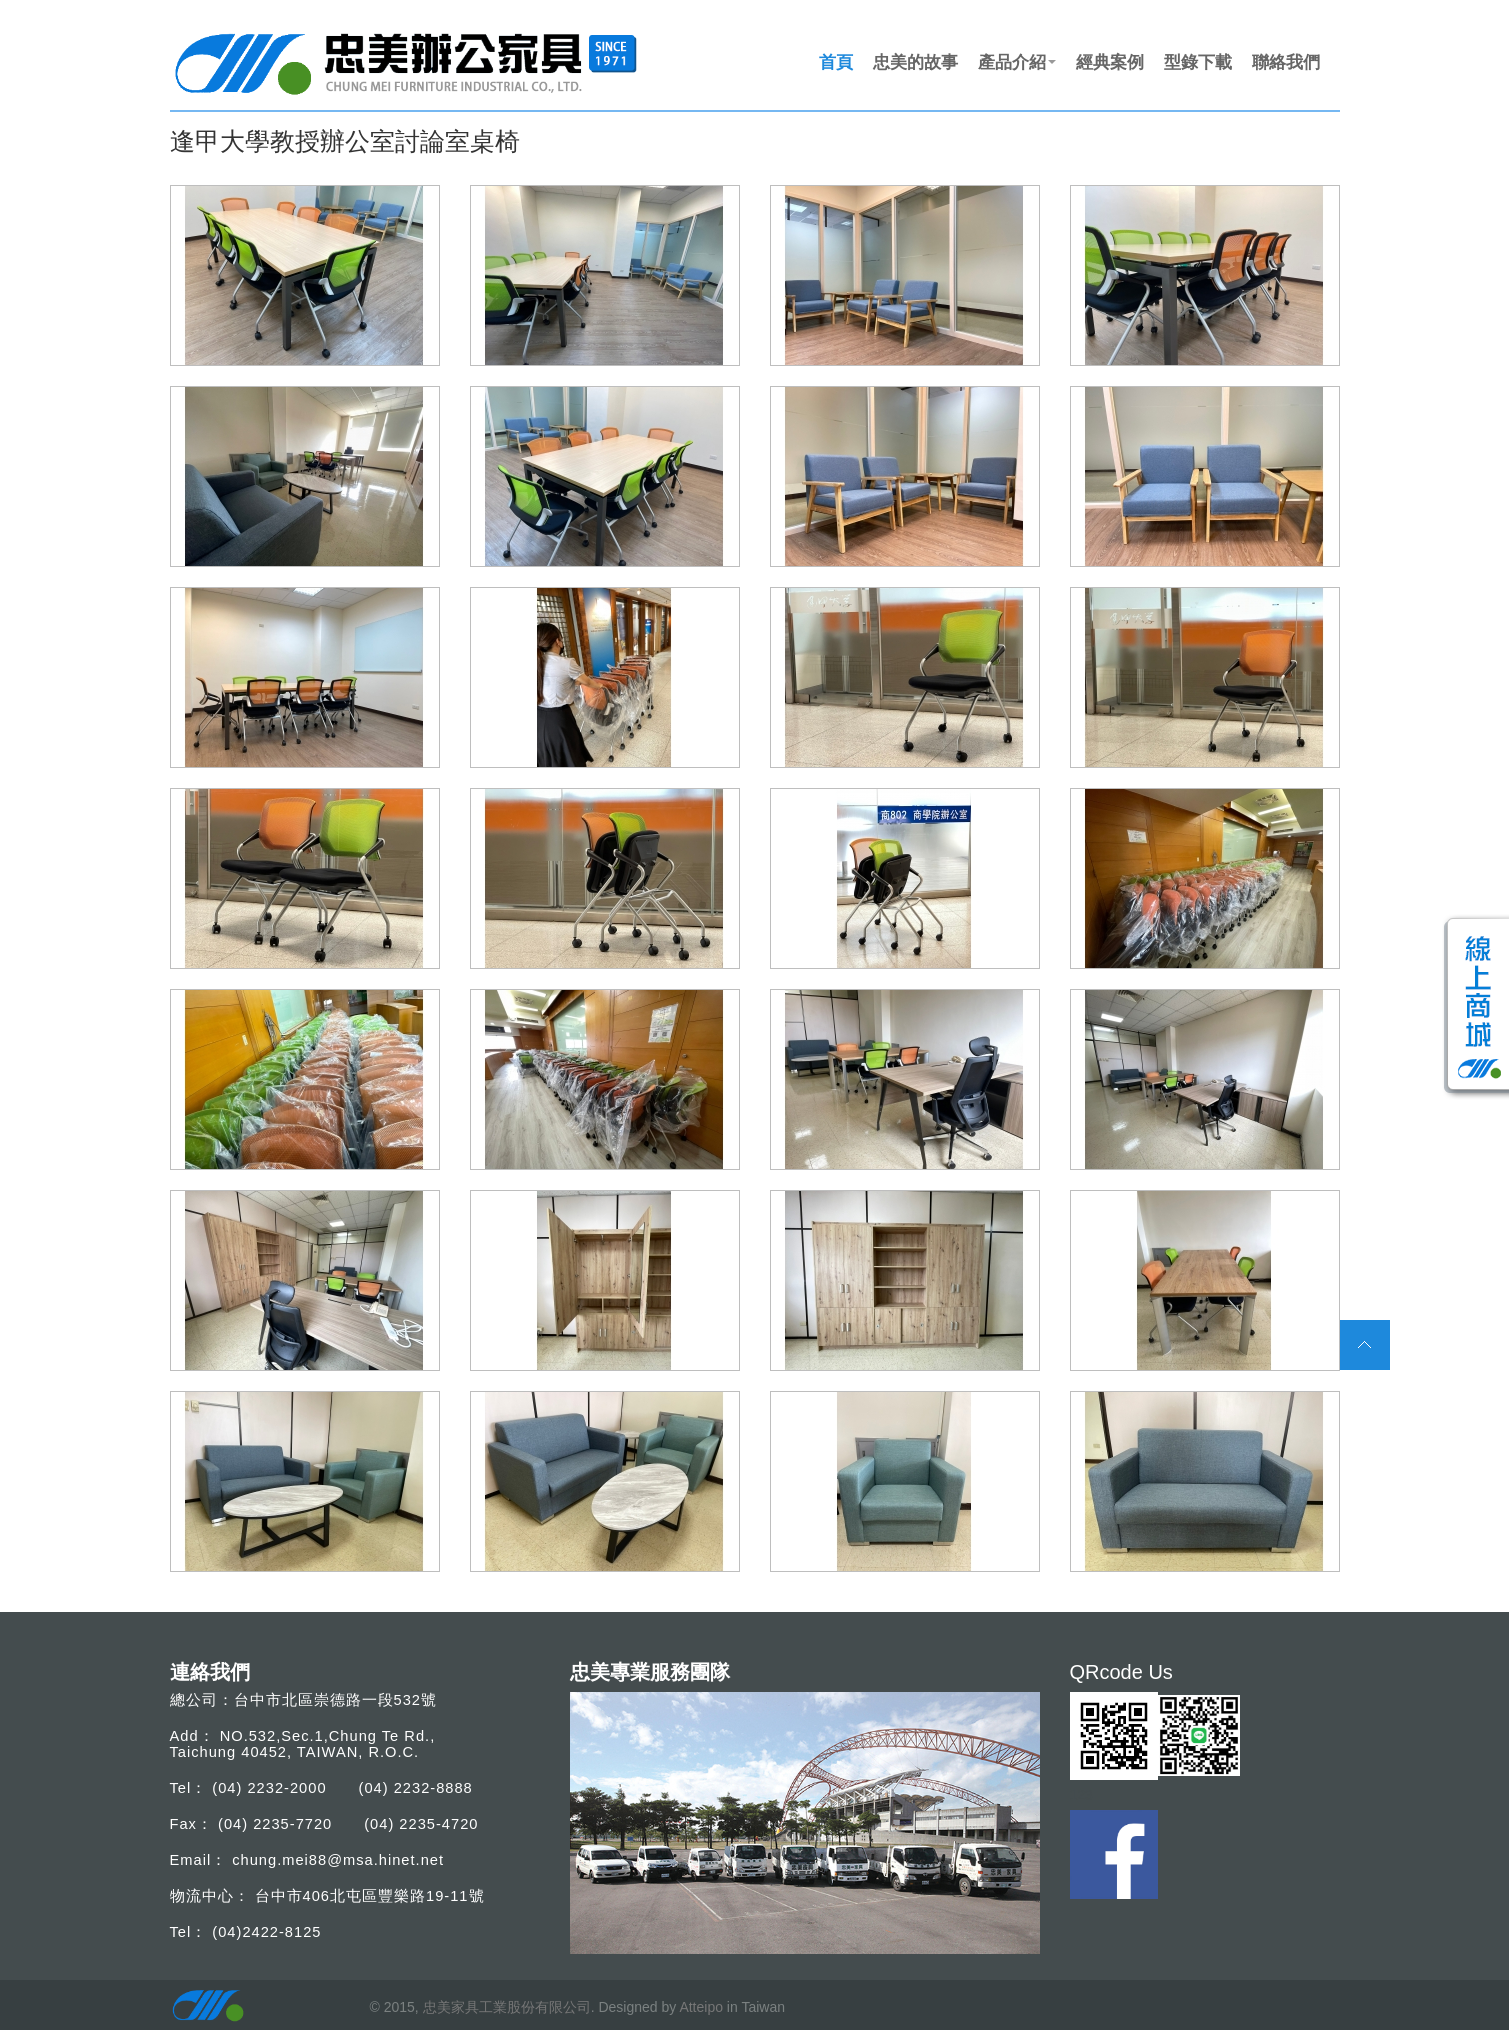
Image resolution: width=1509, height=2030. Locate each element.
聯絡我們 (1286, 62)
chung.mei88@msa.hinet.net (338, 1860)
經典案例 (1110, 62)
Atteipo (701, 2007)
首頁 (836, 62)
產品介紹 (1017, 62)
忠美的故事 (915, 62)
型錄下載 (1198, 62)
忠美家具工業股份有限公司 (507, 2007)
